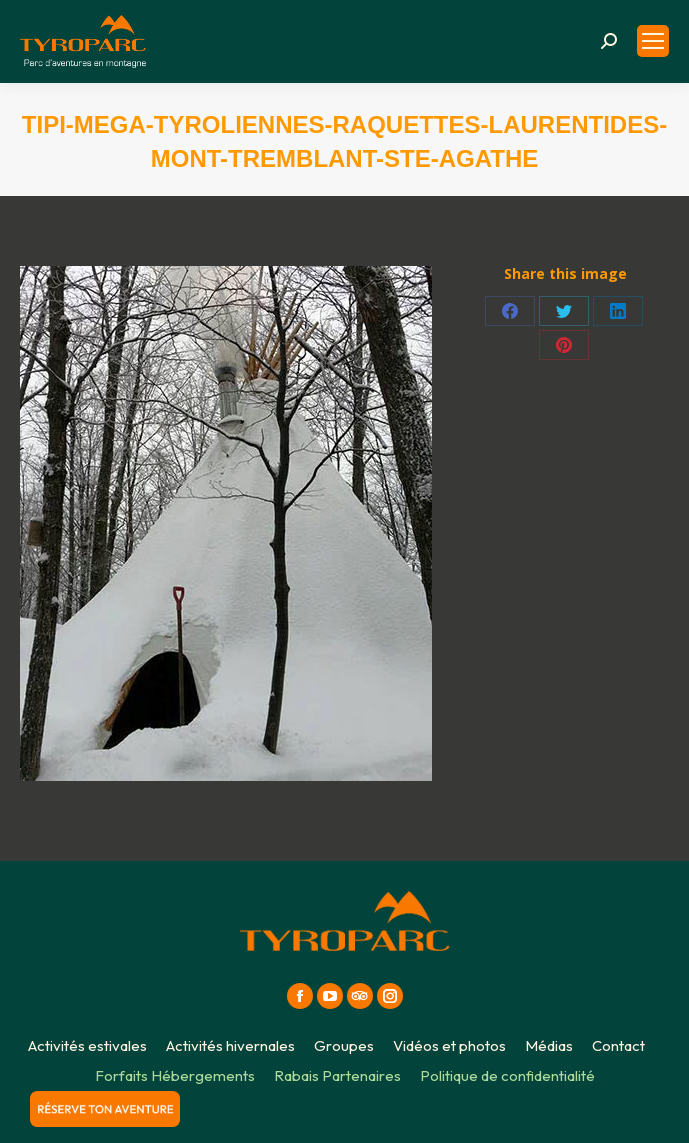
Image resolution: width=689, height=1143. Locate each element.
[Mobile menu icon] (653, 41)
